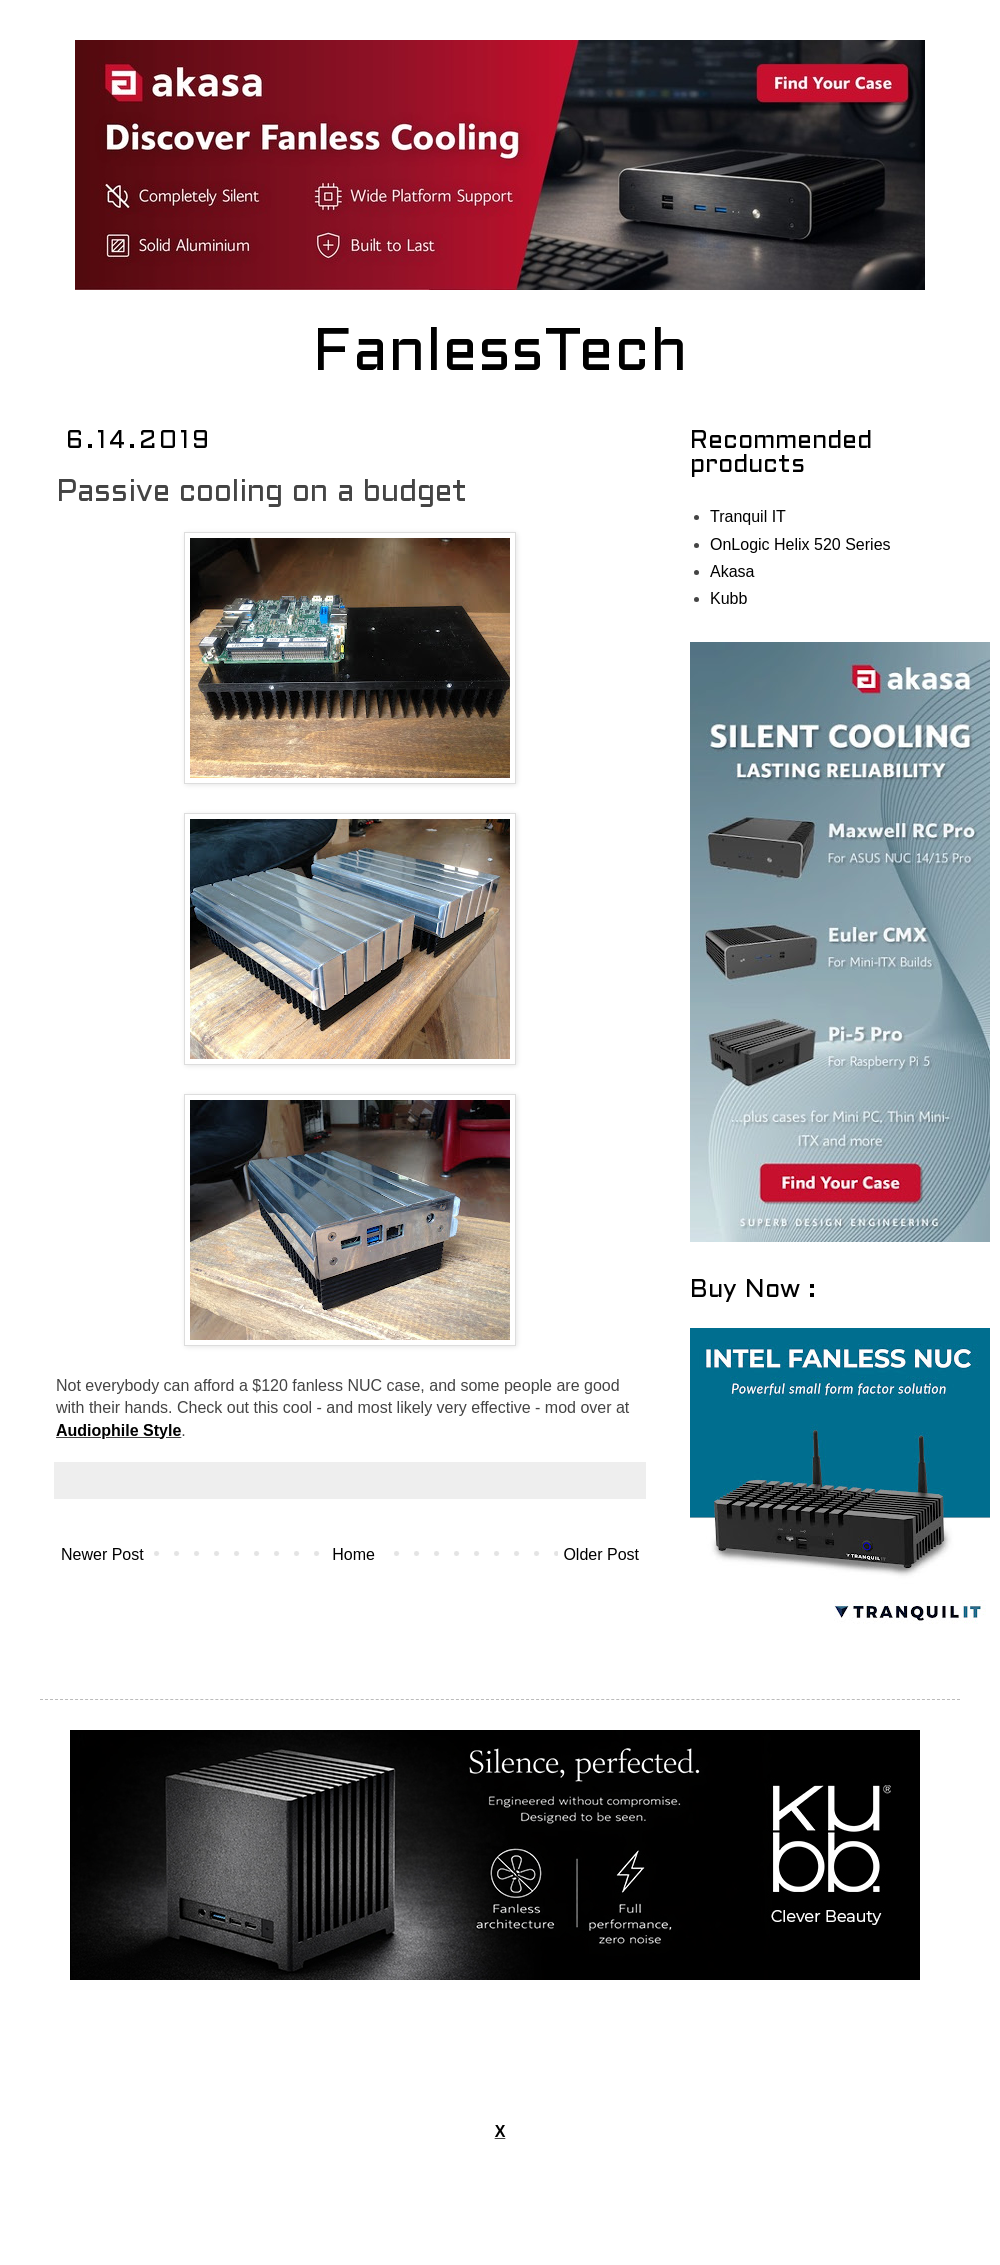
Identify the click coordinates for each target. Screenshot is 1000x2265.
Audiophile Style (118, 1430)
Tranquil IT (748, 516)
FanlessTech (500, 355)
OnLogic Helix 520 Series (800, 544)
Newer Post (102, 1554)
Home (353, 1554)
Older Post (601, 1554)
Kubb (728, 598)
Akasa (732, 571)
